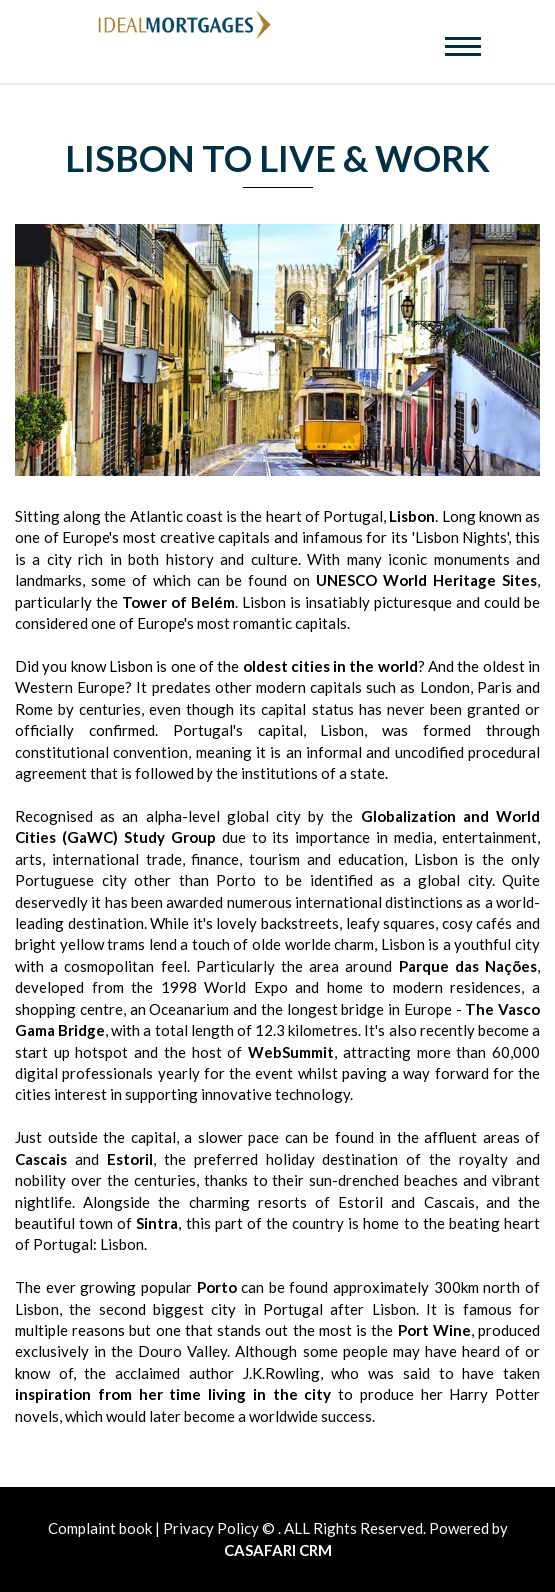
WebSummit (291, 1052)
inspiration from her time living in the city (173, 1394)
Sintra (157, 1223)
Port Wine (434, 1330)
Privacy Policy (211, 1528)
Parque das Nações (468, 966)
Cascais (41, 1159)
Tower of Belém (178, 602)
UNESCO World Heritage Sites (426, 580)
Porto (217, 1287)
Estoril (130, 1159)
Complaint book (101, 1528)
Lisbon (412, 516)
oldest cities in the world (330, 666)
